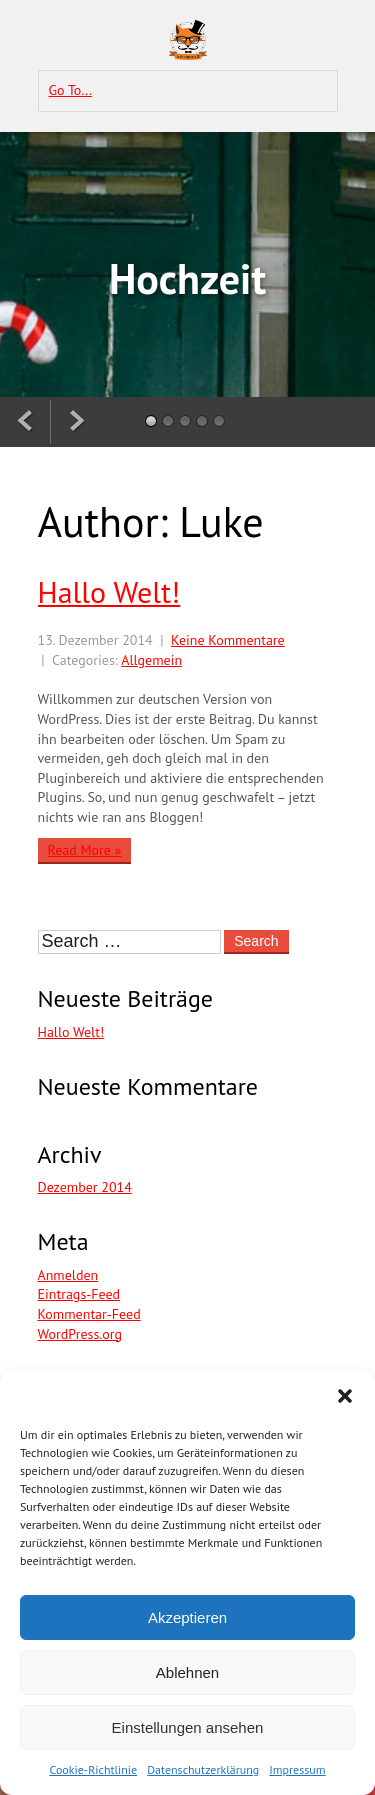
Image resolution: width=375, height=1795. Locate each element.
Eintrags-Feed (79, 1294)
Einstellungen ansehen (188, 1727)
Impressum (297, 1769)
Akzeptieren (187, 1617)
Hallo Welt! (109, 592)
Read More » (85, 850)
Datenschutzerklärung (203, 1769)
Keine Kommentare (228, 640)
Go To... (71, 90)
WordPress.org (80, 1334)
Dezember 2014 (85, 1187)
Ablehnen (187, 1672)
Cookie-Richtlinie (94, 1769)
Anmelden (68, 1275)
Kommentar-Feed (89, 1314)
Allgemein (151, 660)
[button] (345, 1396)
